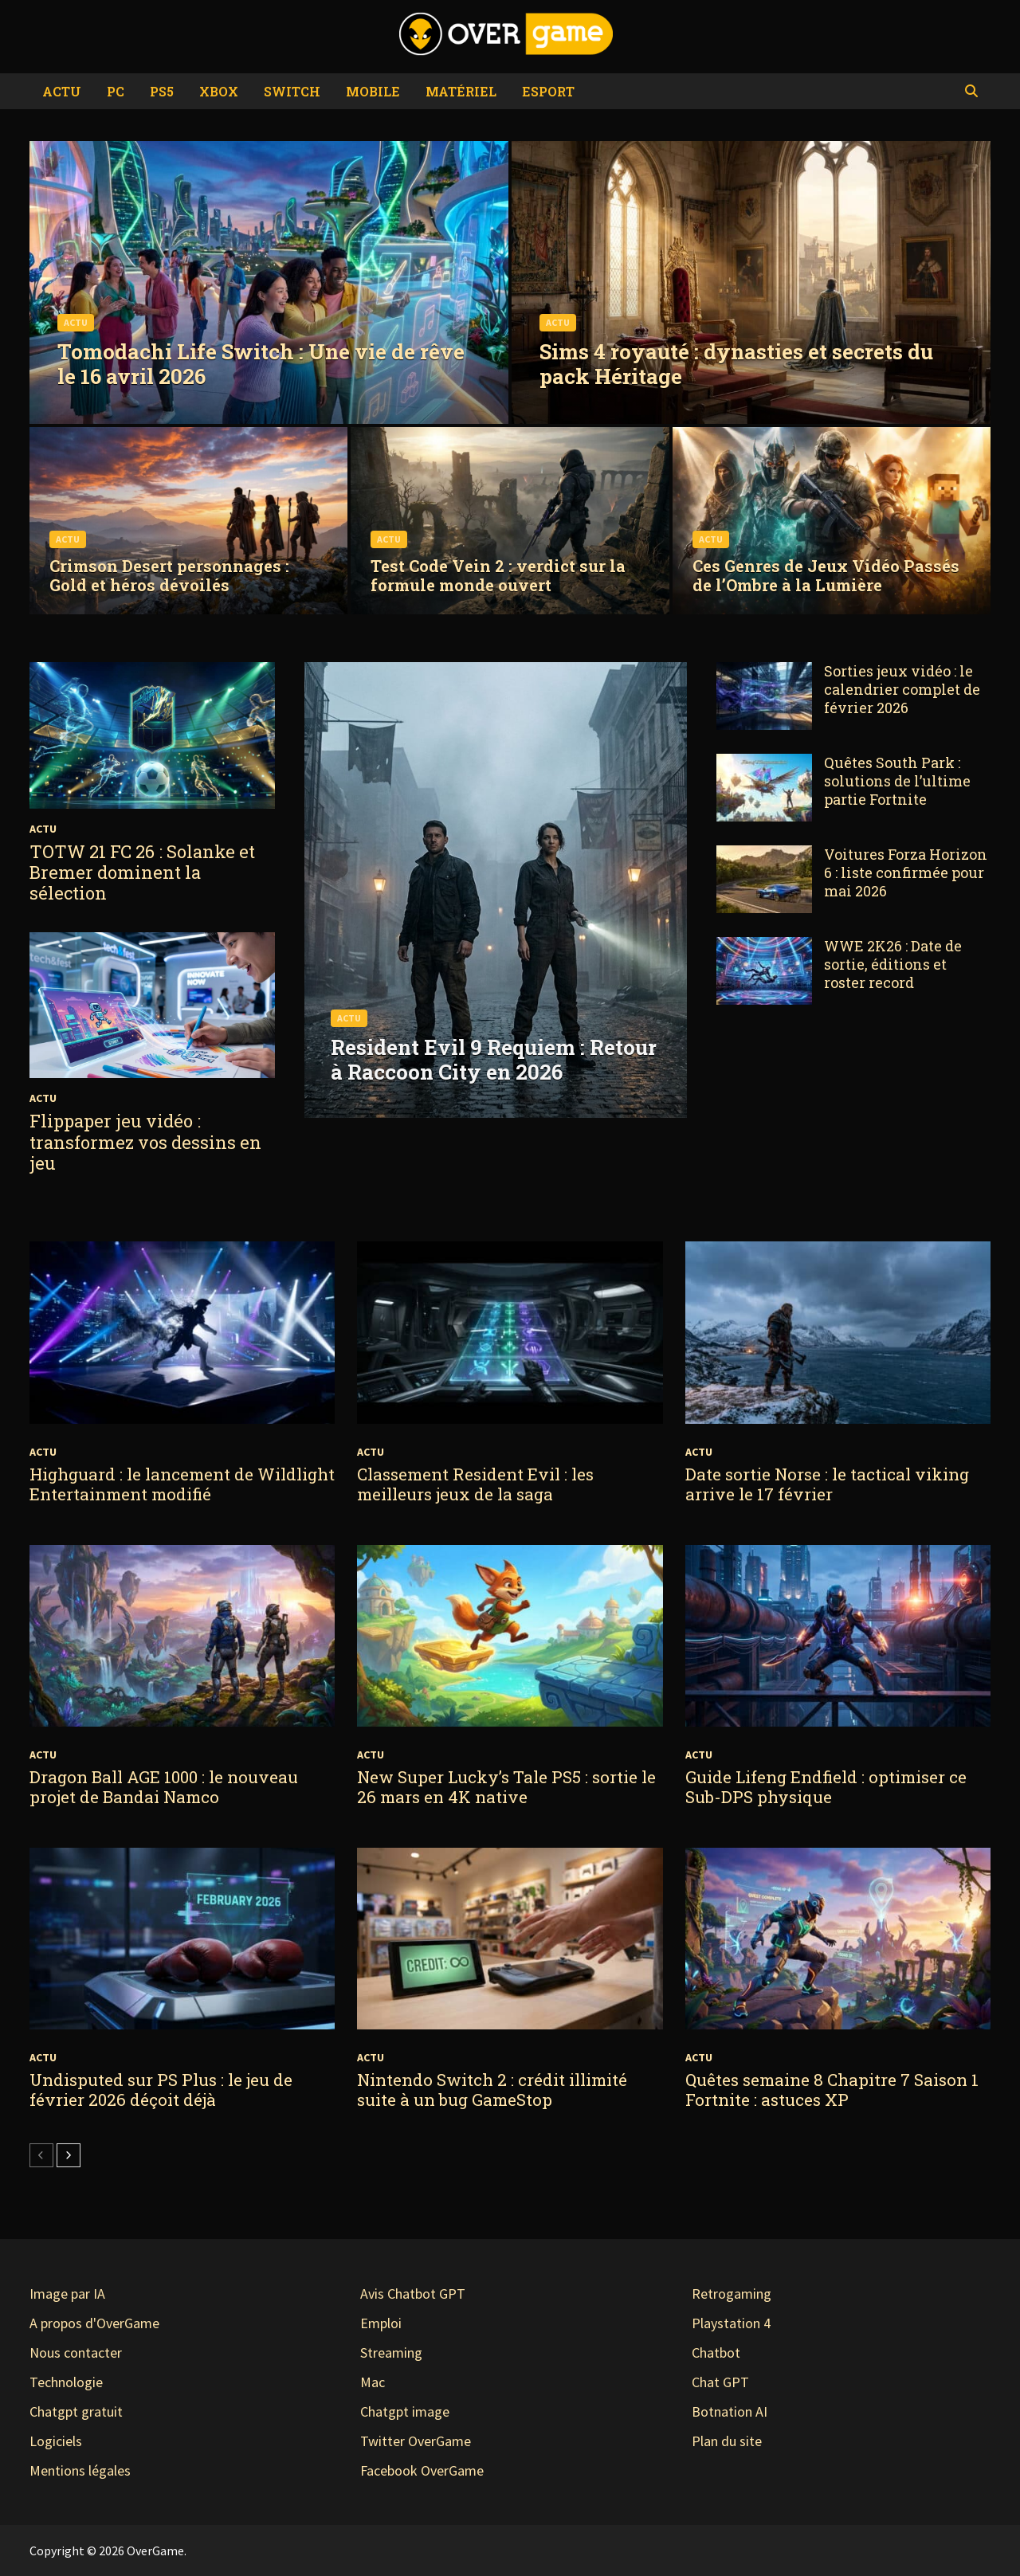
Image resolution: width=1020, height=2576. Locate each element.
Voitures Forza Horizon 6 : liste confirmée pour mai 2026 (905, 872)
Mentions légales (80, 2470)
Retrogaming (731, 2293)
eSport (548, 91)
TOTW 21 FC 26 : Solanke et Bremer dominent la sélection (142, 872)
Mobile (373, 91)
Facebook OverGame (422, 2470)
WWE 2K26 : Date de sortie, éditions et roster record (893, 964)
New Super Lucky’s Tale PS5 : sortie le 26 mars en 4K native (506, 1787)
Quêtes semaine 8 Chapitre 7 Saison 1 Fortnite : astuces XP (832, 2089)
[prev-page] (41, 2155)
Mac (372, 2382)
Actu (61, 91)
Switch (292, 91)
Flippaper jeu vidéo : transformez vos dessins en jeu (145, 1141)
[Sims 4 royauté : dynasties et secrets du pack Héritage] (751, 352)
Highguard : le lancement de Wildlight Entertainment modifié (182, 1484)
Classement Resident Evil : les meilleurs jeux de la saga (475, 1484)
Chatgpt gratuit (76, 2411)
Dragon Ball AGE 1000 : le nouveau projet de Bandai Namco (163, 1787)
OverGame (155, 2550)
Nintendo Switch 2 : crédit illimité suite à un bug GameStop (492, 2089)
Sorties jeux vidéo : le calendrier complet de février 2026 (902, 689)
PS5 (162, 91)
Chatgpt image (404, 2411)
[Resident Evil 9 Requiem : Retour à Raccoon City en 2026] (495, 1048)
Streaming (391, 2352)
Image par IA (67, 2293)
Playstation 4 (731, 2323)
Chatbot (716, 2352)
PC (115, 91)
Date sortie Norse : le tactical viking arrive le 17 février (827, 1484)
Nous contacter (75, 2352)
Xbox (218, 91)
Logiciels (55, 2441)
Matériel (461, 91)
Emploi (381, 2323)
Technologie (66, 2382)
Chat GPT (720, 2382)
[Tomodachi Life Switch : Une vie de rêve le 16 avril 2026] (268, 352)
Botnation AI (729, 2411)
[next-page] (68, 2155)
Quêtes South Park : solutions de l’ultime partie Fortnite (897, 781)
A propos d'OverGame (94, 2323)
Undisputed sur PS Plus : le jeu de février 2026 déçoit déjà (160, 2089)
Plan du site (727, 2441)
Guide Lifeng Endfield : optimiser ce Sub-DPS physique (826, 1787)
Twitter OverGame (415, 2441)
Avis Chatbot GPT (412, 2293)
